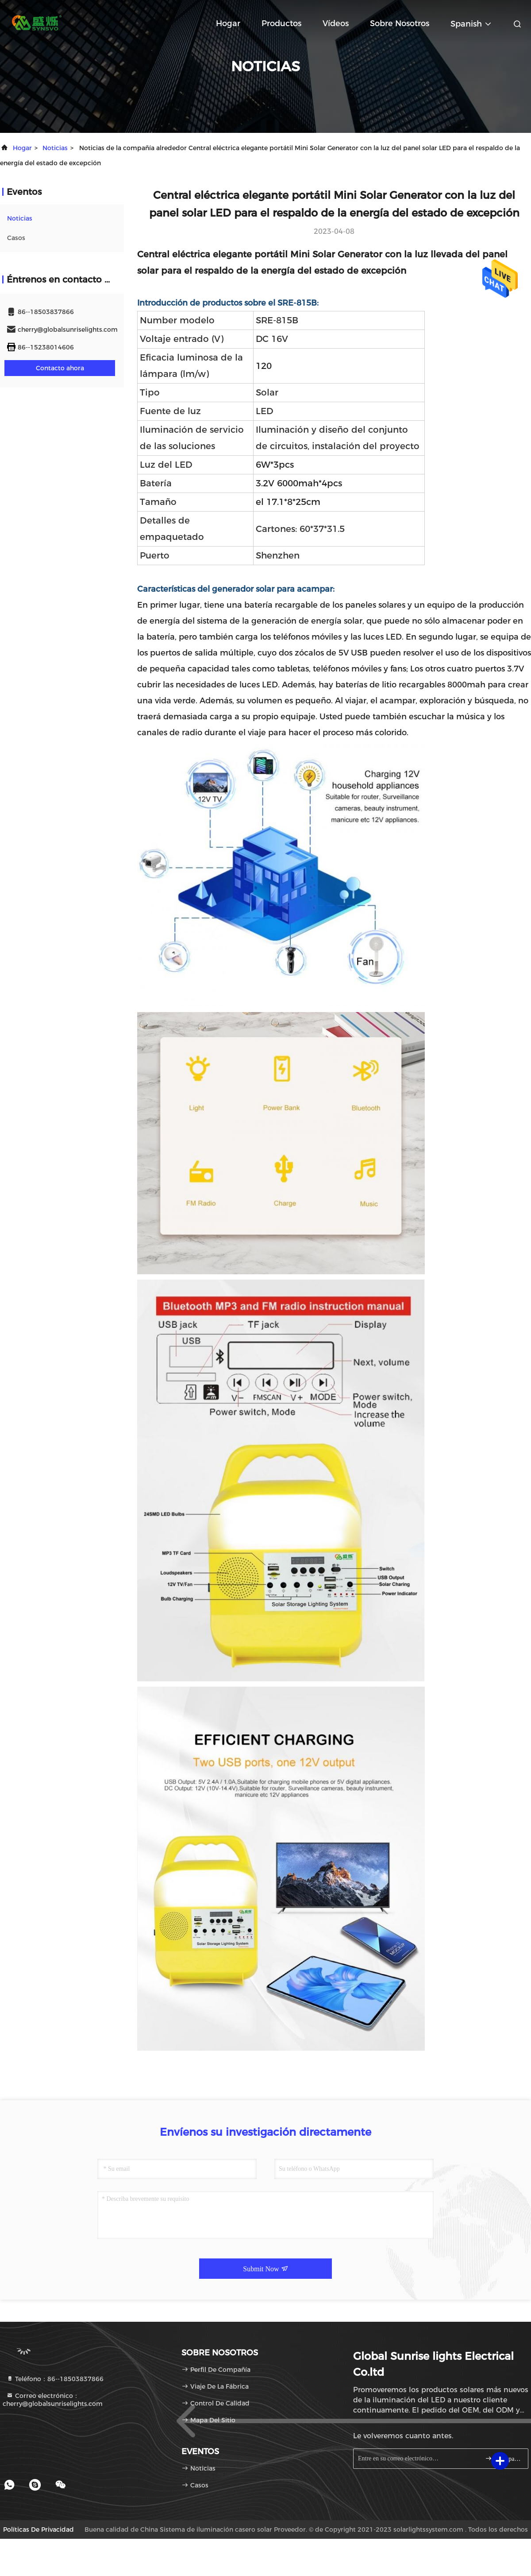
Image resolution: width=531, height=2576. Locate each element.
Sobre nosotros (399, 23)
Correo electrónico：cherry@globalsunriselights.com (53, 2400)
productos (281, 23)
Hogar (228, 23)
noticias (55, 148)
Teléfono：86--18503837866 (55, 2379)
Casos (16, 238)
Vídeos (336, 23)
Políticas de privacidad (38, 2529)
